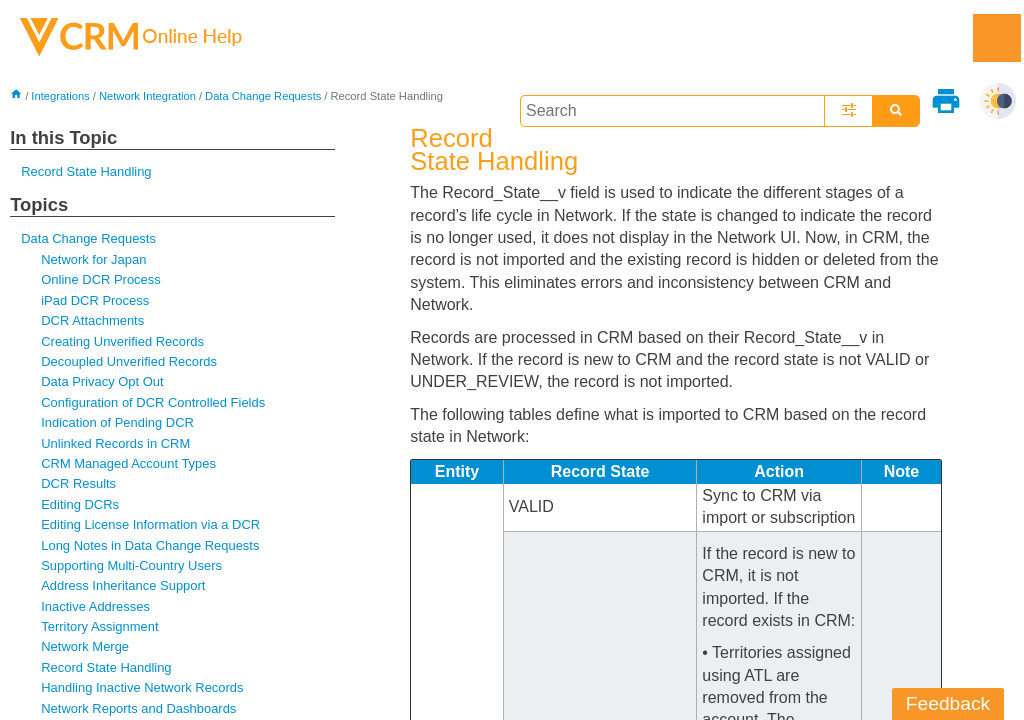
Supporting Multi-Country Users (131, 565)
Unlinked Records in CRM (115, 443)
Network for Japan (93, 259)
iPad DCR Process (95, 300)
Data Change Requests (263, 96)
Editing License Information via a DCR (150, 524)
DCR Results (78, 483)
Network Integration (147, 96)
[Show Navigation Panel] (997, 38)
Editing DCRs (80, 504)
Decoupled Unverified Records (129, 361)
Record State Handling (86, 171)
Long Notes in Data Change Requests (150, 545)
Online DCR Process (101, 279)
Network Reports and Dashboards (138, 708)
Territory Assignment (99, 626)
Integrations (60, 96)
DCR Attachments (92, 320)
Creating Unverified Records (122, 341)
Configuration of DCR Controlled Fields (153, 402)
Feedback (948, 703)
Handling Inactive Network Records (142, 687)
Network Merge (85, 646)
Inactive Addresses (95, 606)
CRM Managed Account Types (128, 463)
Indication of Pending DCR (117, 422)
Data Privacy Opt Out (102, 381)
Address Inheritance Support (123, 585)
